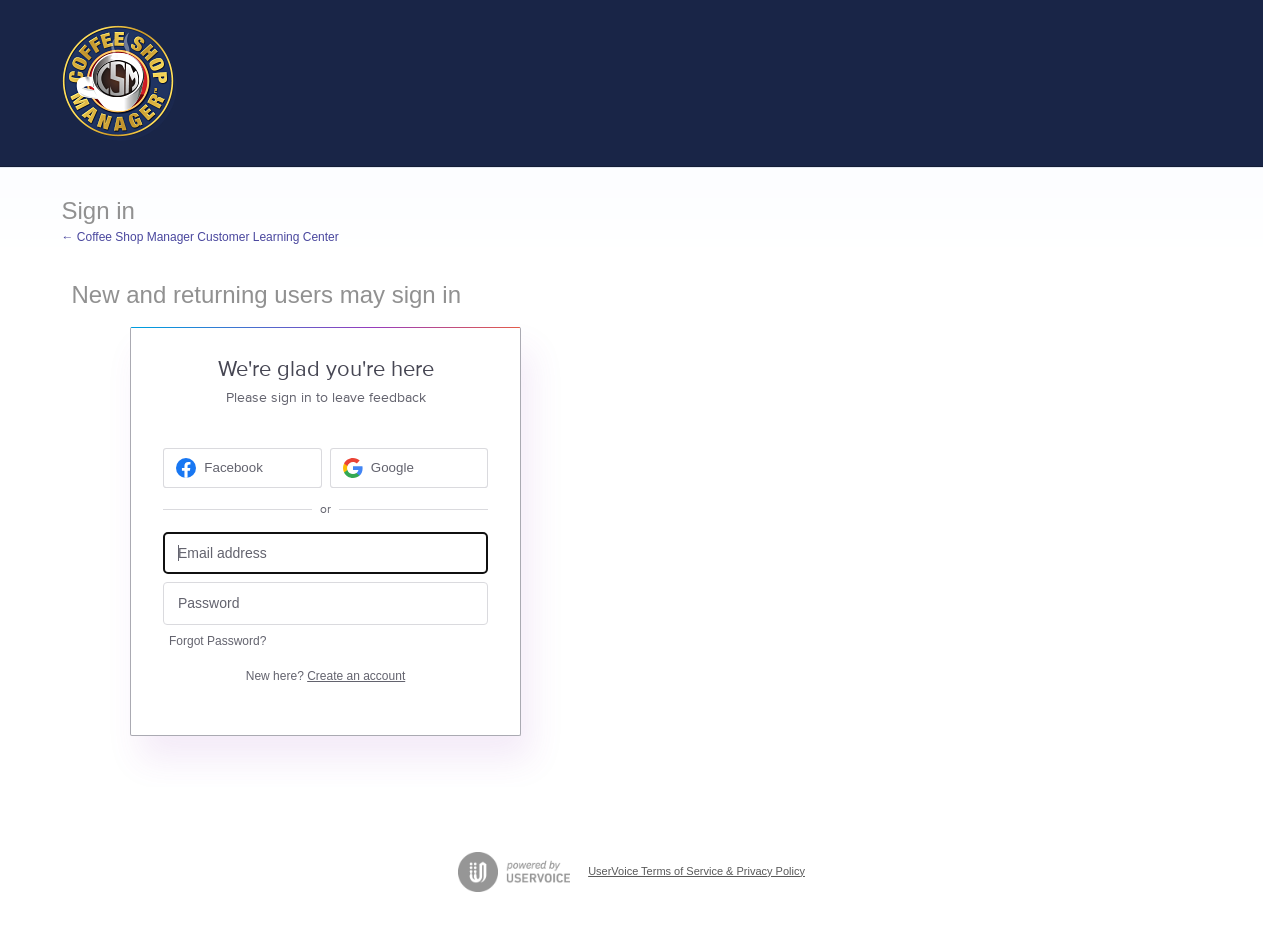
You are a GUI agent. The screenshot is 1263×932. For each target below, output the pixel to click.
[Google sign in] (409, 468)
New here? (325, 676)
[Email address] (325, 553)
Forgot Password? (217, 641)
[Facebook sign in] (242, 468)
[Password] (325, 603)
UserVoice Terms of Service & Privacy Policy (696, 871)
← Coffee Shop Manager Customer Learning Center (200, 237)
